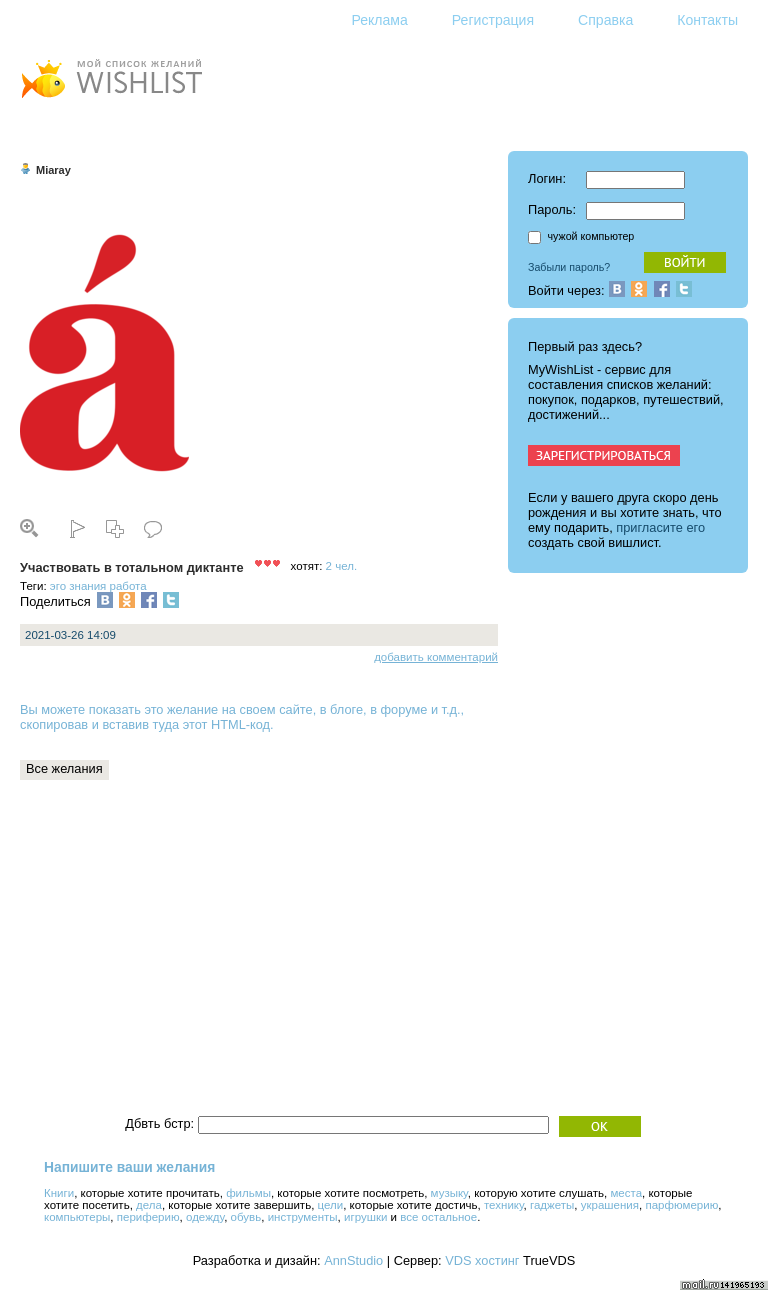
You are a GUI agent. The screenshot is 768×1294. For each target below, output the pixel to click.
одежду (205, 1217)
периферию (148, 1217)
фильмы (248, 1193)
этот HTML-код (226, 724)
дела (149, 1205)
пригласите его (660, 527)
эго (58, 586)
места (626, 1193)
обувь (246, 1217)
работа (128, 586)
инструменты (303, 1217)
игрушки (365, 1217)
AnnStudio (353, 1260)
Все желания (64, 768)
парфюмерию (681, 1205)
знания (87, 586)
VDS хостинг (482, 1260)
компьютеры (77, 1217)
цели (331, 1205)
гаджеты (552, 1205)
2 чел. (342, 566)
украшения (610, 1205)
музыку (449, 1193)
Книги (59, 1193)
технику (504, 1205)
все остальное (438, 1217)
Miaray (53, 170)
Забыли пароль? (569, 267)
